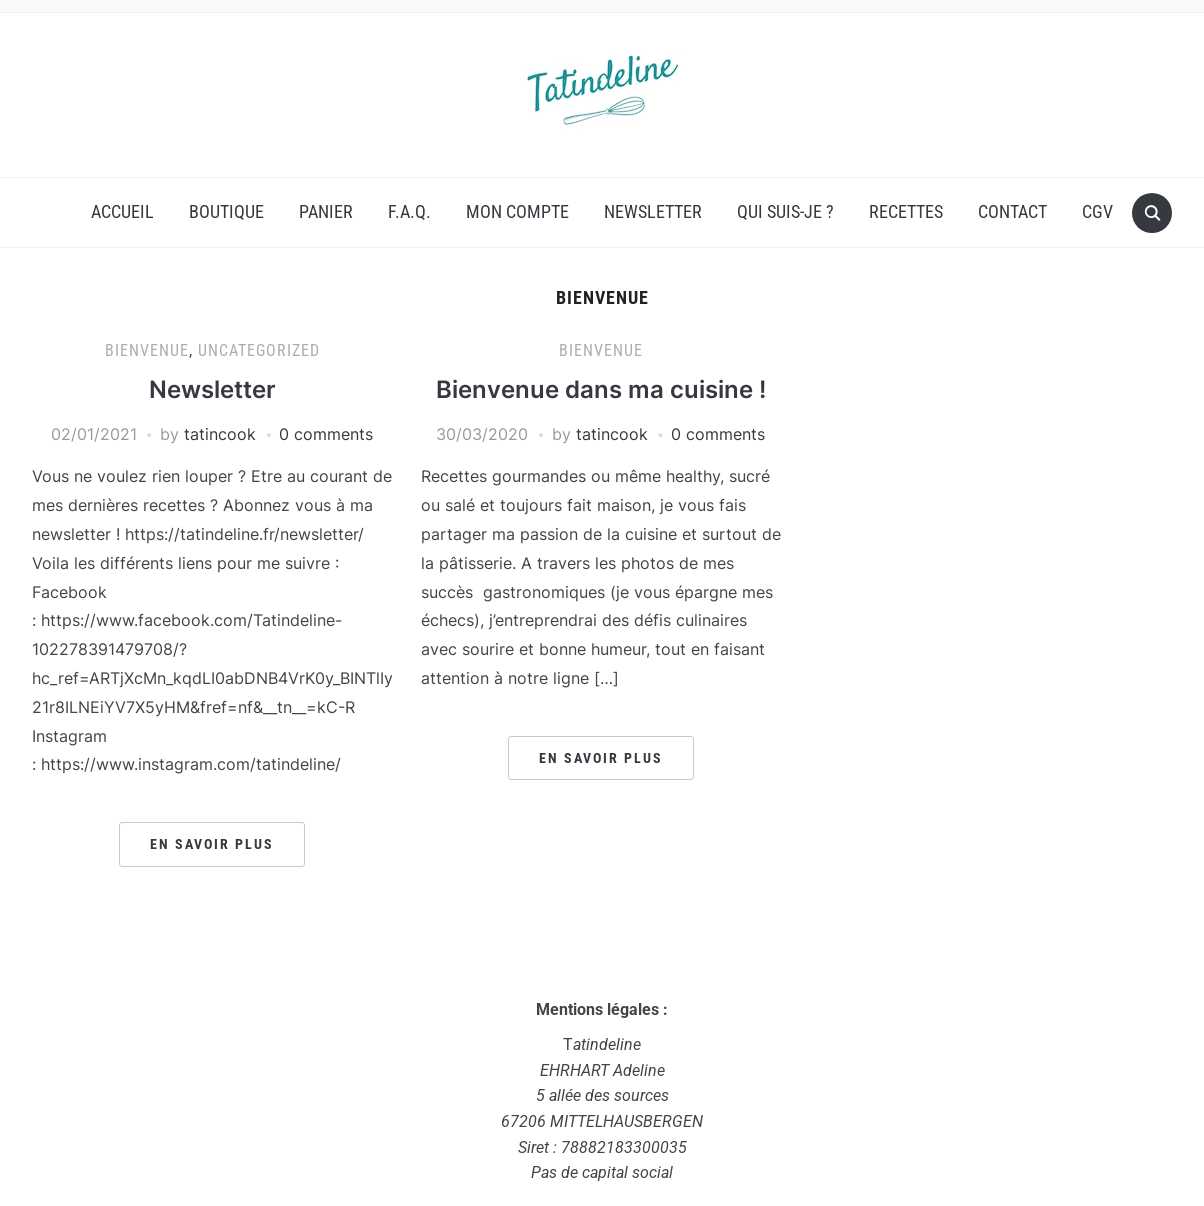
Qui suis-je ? (785, 211)
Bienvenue (147, 350)
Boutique (226, 211)
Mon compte (517, 211)
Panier (326, 211)
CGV (1097, 211)
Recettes (906, 211)
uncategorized (259, 350)
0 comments (326, 434)
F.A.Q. (409, 211)
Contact (1012, 211)
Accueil (122, 211)
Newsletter (653, 211)
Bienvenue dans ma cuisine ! (601, 389)
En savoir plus (212, 844)
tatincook (220, 434)
